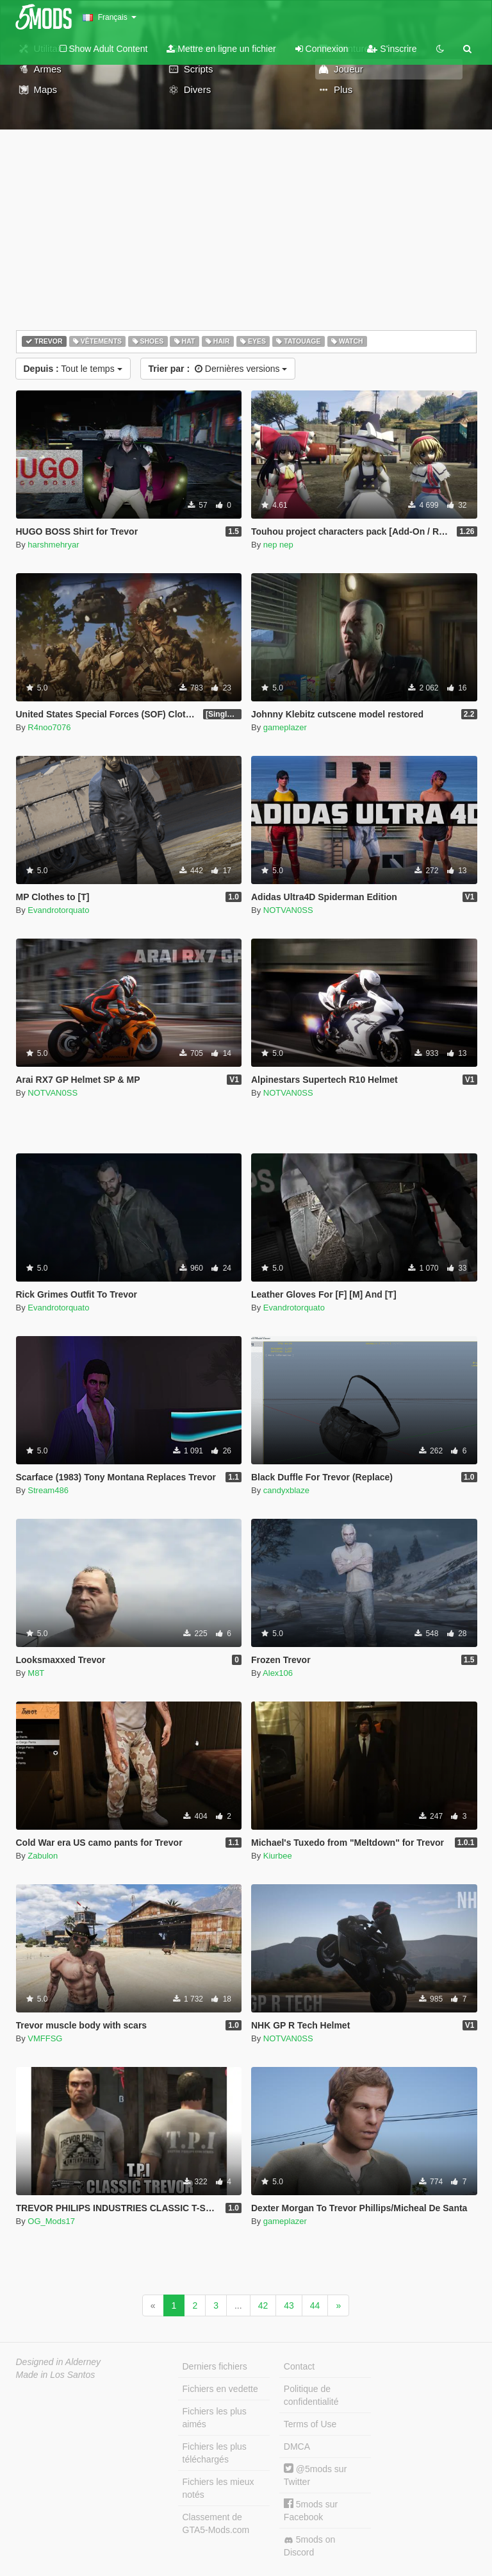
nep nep (278, 544)
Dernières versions (218, 369)
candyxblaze (286, 1490)
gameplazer (285, 727)
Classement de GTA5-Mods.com (216, 2523)
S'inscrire (391, 49)
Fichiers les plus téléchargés (215, 2452)
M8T (36, 1673)
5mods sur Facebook (311, 2510)
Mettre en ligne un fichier (221, 49)
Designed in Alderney (58, 2362)
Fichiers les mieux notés (218, 2488)
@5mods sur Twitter (315, 2475)
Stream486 (48, 1490)
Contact (299, 2366)
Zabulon (43, 1856)
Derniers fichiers (215, 2366)
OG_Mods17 (51, 2221)
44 (315, 2305)
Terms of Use (310, 2424)
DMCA (297, 2446)
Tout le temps (73, 369)
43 (289, 2305)
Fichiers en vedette (220, 2389)
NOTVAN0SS (288, 910)
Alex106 (278, 1673)
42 (263, 2305)
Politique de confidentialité (311, 2395)
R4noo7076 (49, 727)
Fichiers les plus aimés (215, 2417)
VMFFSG (45, 2038)
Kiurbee (277, 1856)
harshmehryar (53, 544)
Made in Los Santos (55, 2375)
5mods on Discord (309, 2545)
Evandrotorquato (58, 910)
